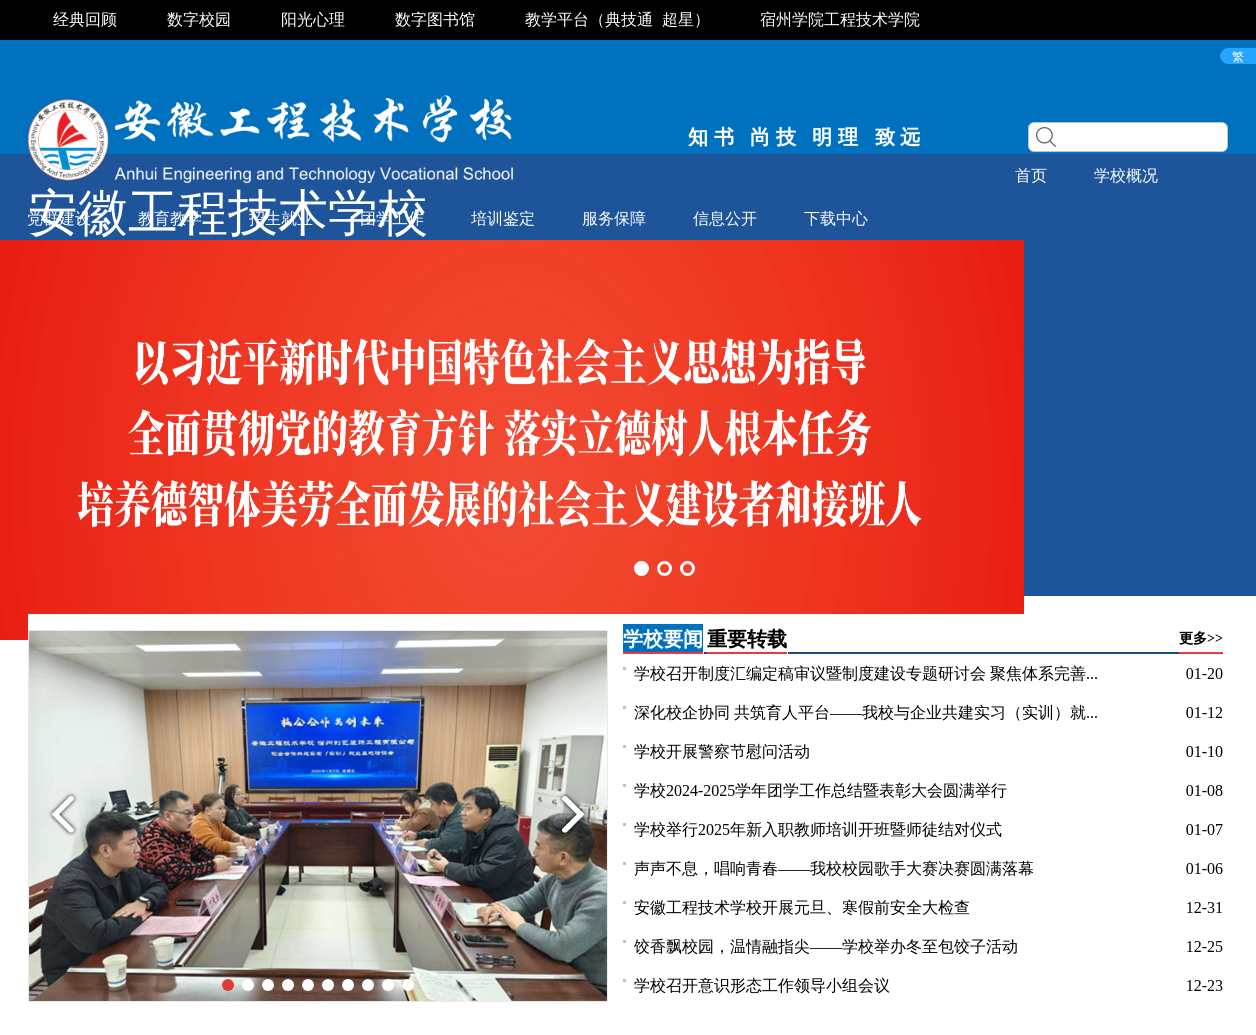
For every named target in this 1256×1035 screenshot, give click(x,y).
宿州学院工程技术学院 (840, 19)
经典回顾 (85, 19)
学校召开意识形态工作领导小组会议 (762, 985)
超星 (678, 19)
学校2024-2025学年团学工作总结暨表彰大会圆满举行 (820, 790)
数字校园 (199, 19)
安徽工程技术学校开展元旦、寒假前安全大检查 (802, 907)
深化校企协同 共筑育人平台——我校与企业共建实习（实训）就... (866, 712)
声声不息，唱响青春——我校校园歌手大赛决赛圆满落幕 (834, 868)
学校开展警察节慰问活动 (722, 751)
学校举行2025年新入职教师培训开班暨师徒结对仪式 (818, 829)
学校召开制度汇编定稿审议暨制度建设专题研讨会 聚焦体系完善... (866, 673)
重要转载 (747, 639)
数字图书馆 (435, 19)
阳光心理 (313, 19)
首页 (1031, 175)
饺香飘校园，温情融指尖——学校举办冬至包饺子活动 (826, 946)
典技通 (629, 19)
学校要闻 (663, 639)
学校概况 (1126, 175)
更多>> (1201, 638)
